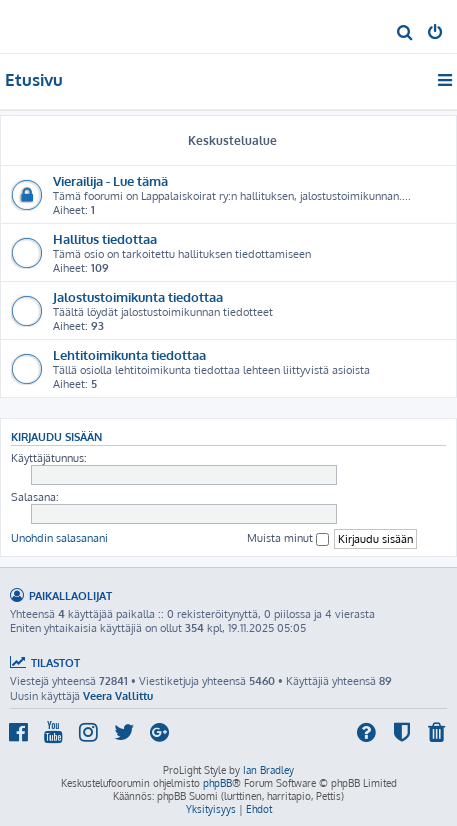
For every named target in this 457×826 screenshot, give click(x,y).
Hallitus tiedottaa (105, 238)
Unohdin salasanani (59, 538)
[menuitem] (405, 34)
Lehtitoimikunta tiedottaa (129, 354)
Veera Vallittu (118, 696)
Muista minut (288, 538)
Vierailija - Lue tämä (110, 180)
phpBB (217, 783)
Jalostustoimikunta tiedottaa (138, 296)
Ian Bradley (268, 770)
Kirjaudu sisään (56, 436)
